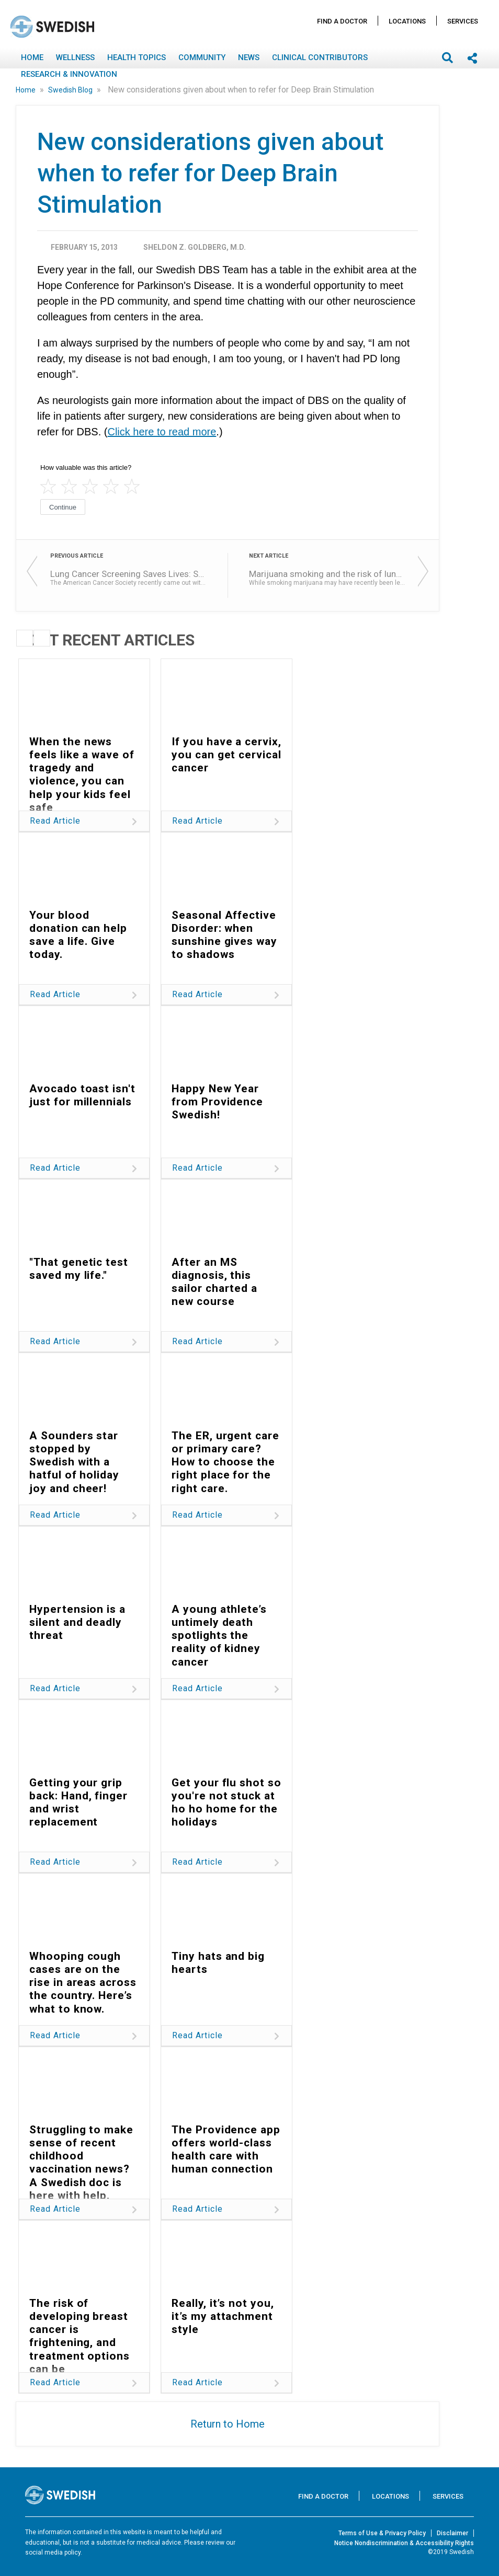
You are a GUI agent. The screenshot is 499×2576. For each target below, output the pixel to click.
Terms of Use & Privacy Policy (382, 2533)
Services (462, 21)
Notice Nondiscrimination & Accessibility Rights (404, 2543)
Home (32, 57)
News (248, 57)
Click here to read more (161, 431)
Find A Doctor (342, 21)
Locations (407, 21)
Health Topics (136, 57)
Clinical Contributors (320, 57)
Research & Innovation (69, 74)
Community (201, 57)
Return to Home (227, 2424)
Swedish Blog (71, 90)
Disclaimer (452, 2533)
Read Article (55, 821)
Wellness (75, 57)
